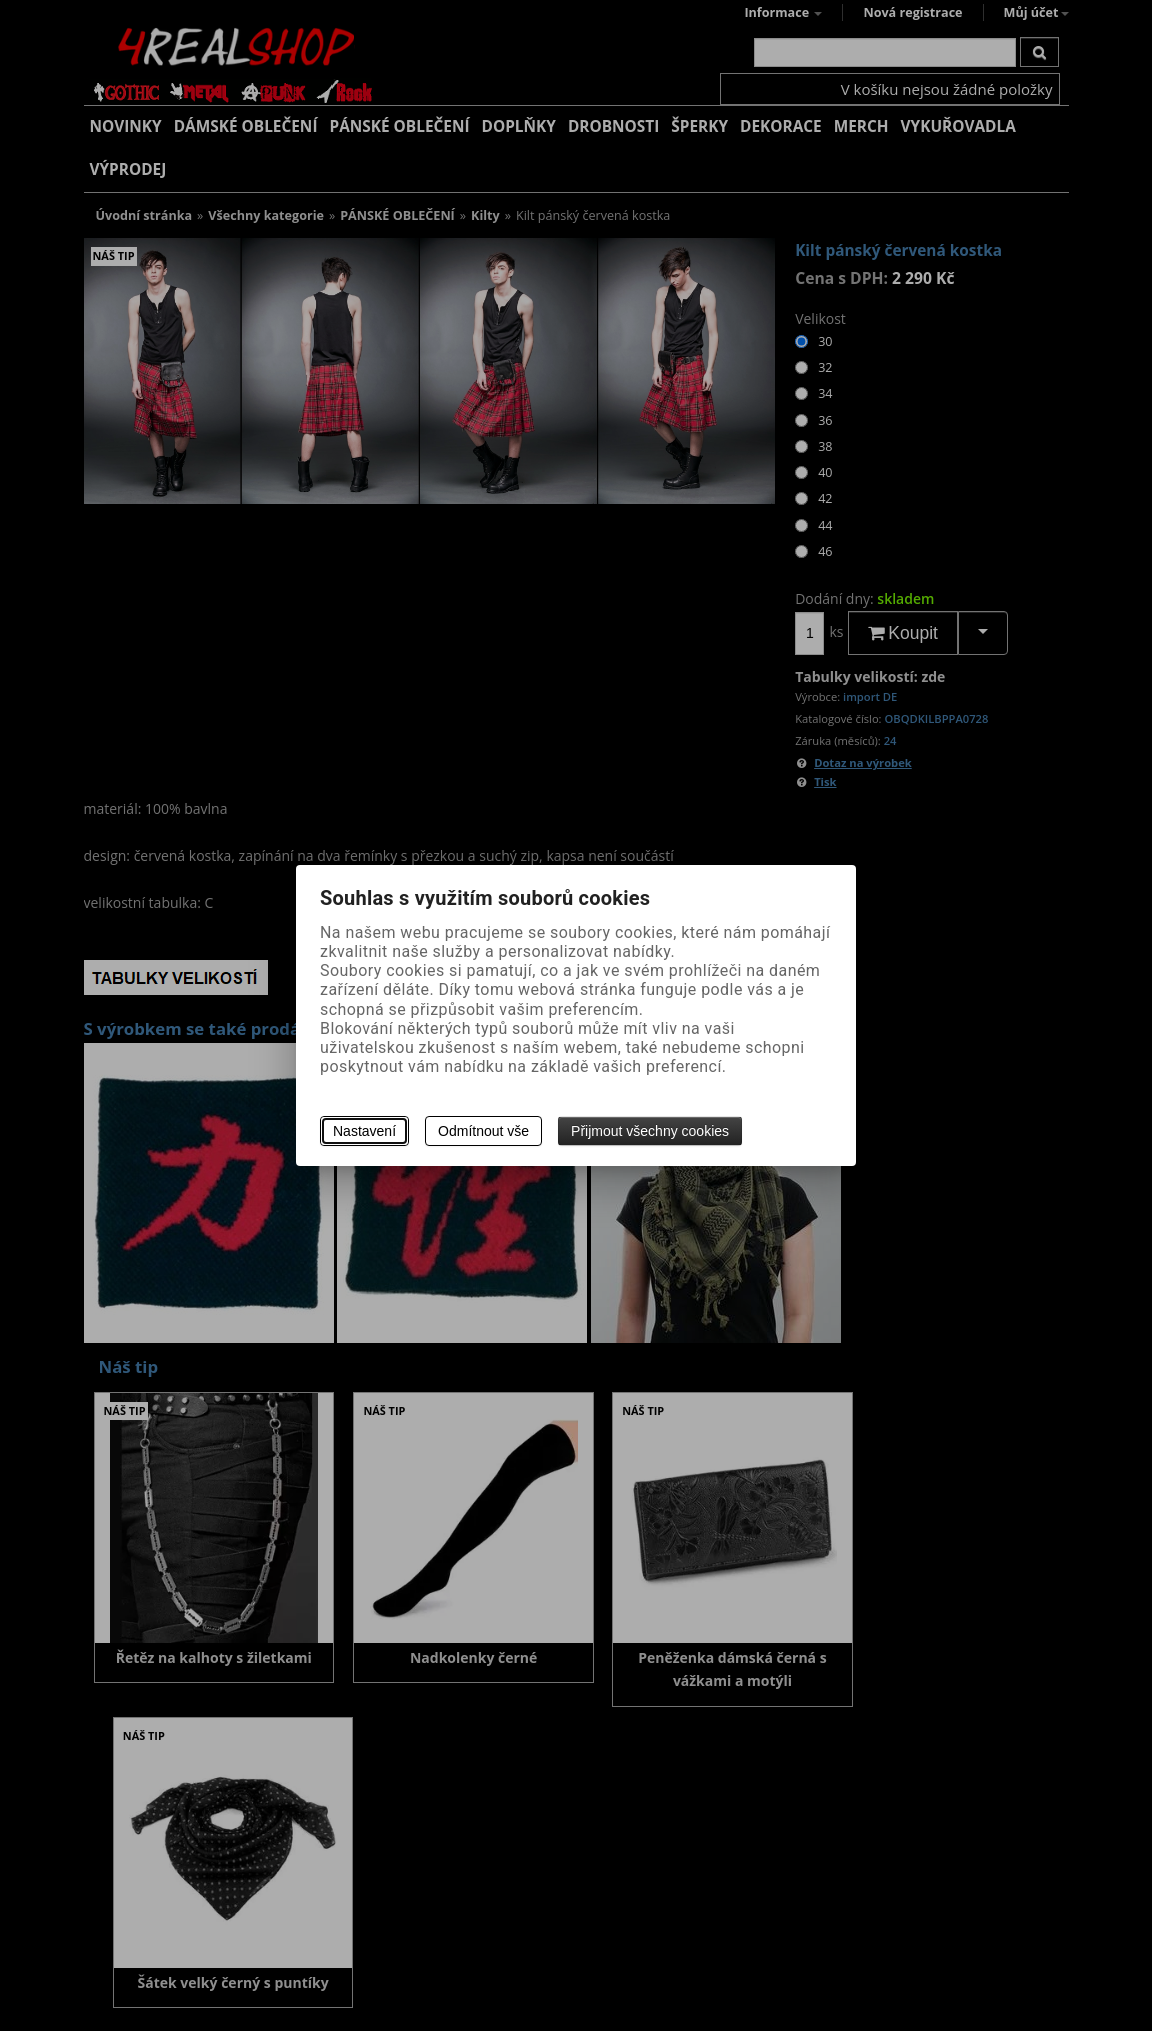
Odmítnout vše (483, 1131)
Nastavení (364, 1131)
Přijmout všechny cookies (650, 1131)
